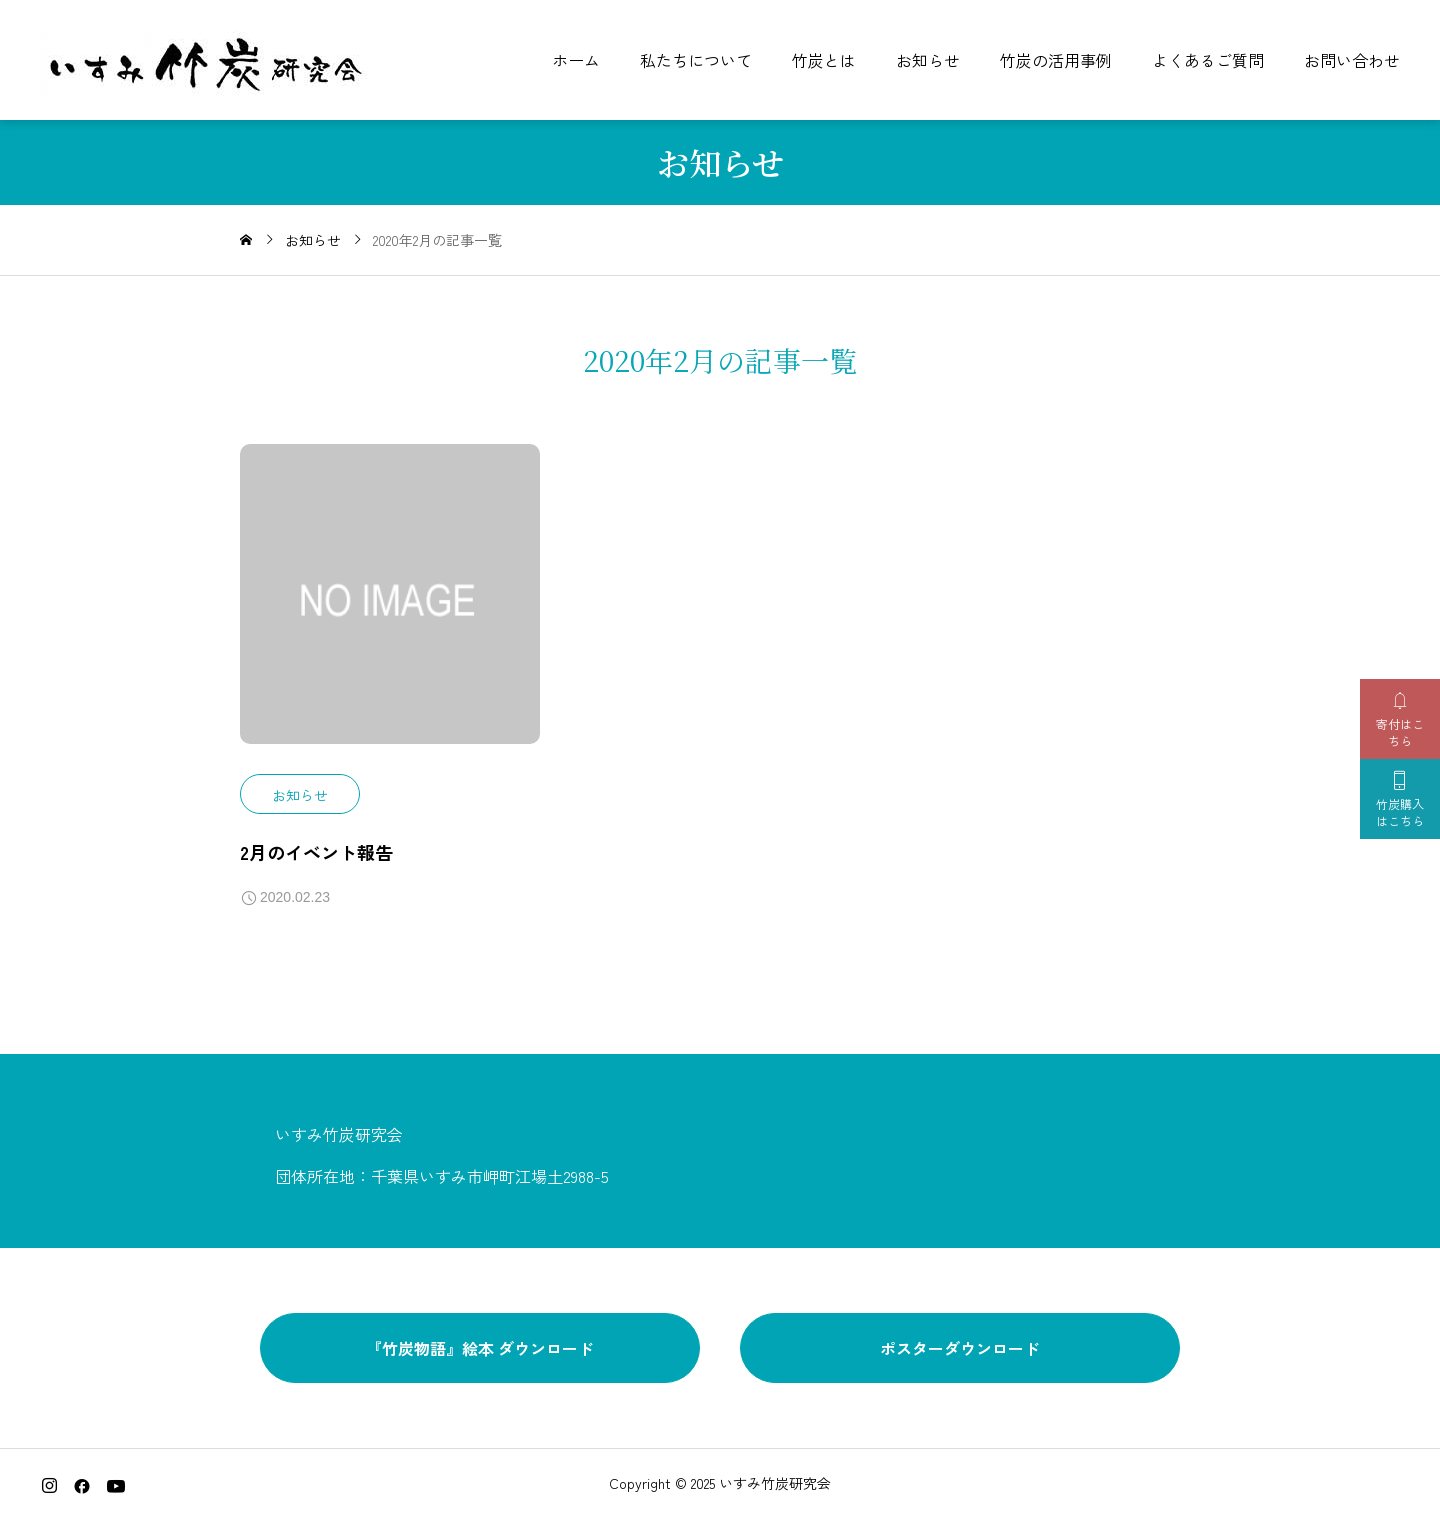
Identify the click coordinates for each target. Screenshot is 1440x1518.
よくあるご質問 (1208, 60)
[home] (246, 240)
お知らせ (928, 60)
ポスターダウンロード (960, 1348)
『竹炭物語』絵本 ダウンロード (480, 1348)
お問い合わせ (1352, 60)
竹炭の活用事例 (1056, 60)
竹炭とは (824, 60)
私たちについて (696, 60)
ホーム (576, 60)
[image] (390, 610)
